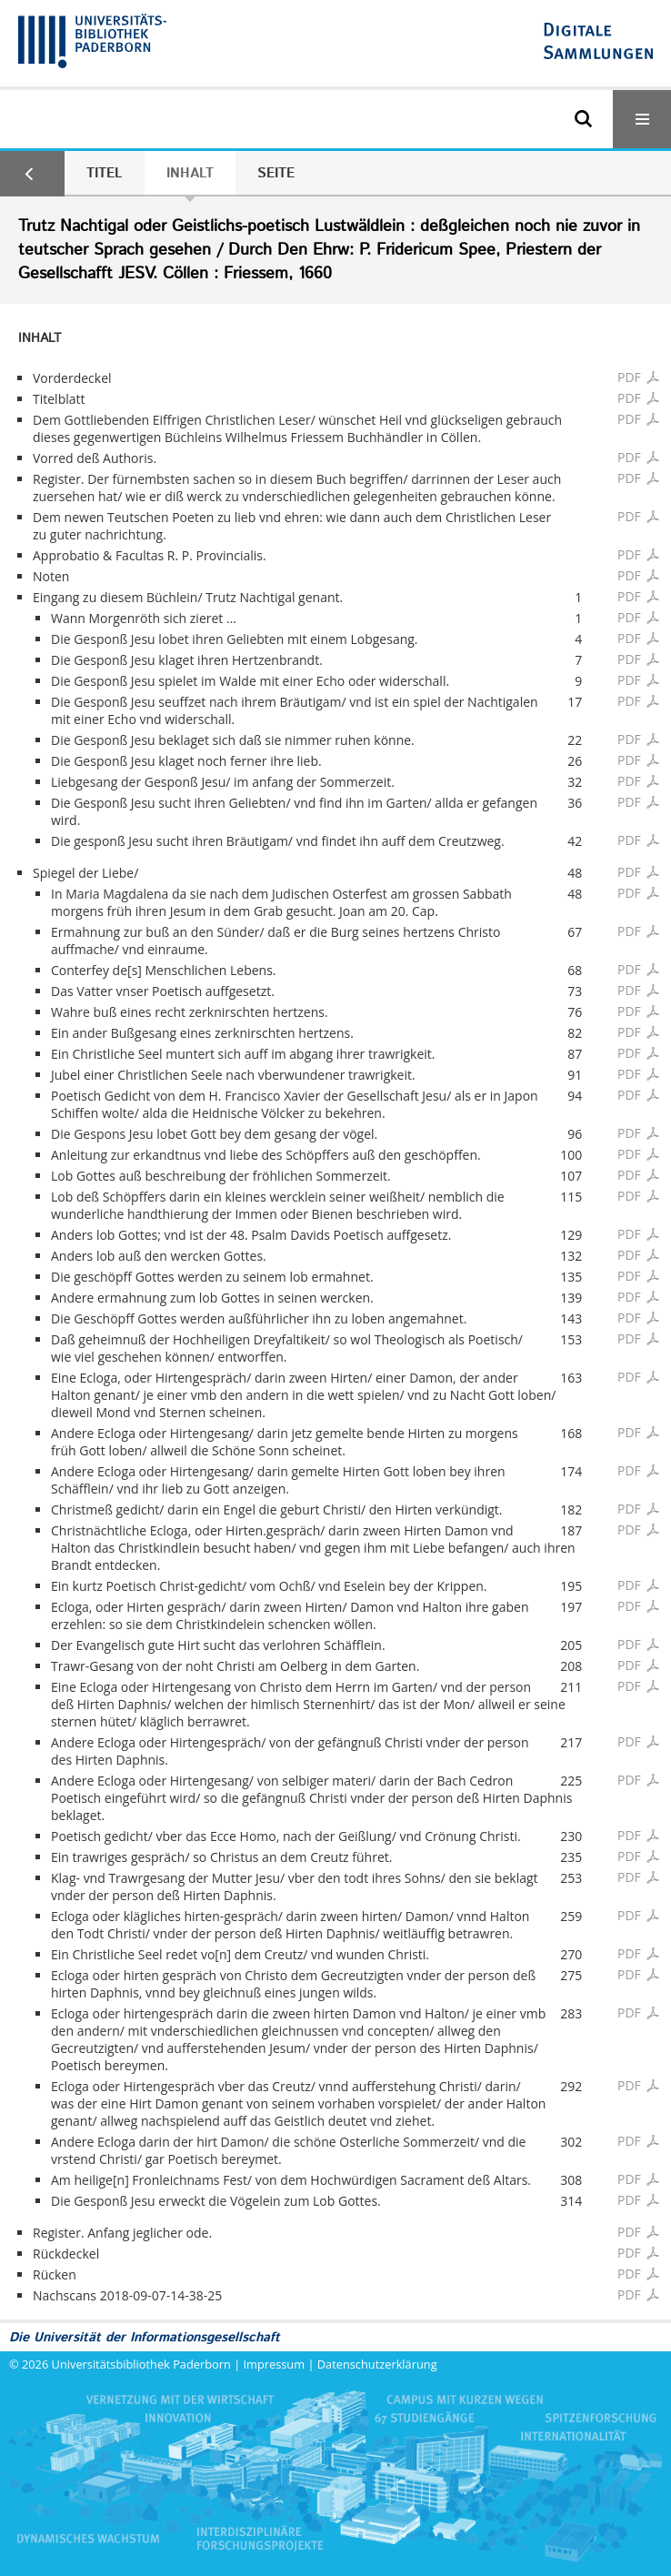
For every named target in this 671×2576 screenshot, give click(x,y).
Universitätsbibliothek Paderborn (141, 2364)
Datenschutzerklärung (377, 2364)
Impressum (274, 2364)
